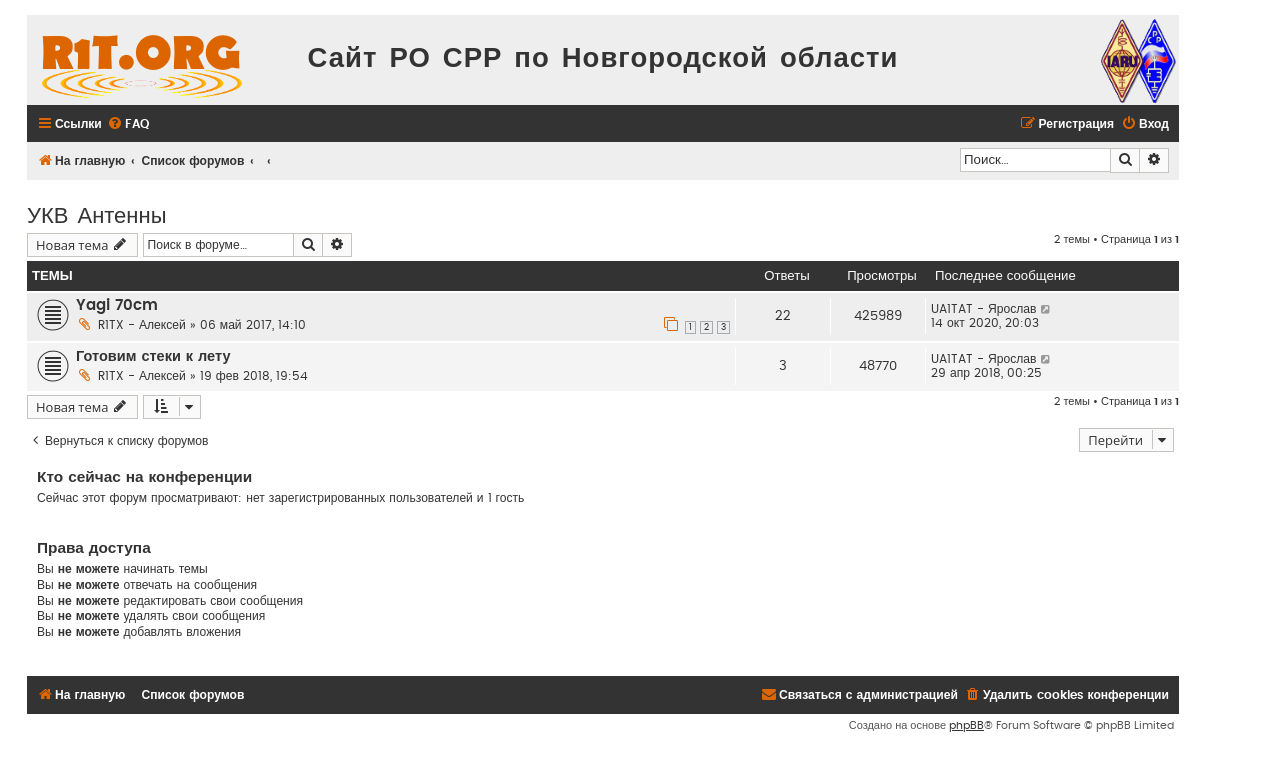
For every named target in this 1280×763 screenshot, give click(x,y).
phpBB (966, 725)
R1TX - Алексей (142, 325)
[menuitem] (128, 124)
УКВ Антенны (96, 213)
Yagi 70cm (117, 305)
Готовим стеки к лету (153, 356)
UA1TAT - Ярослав (983, 309)
